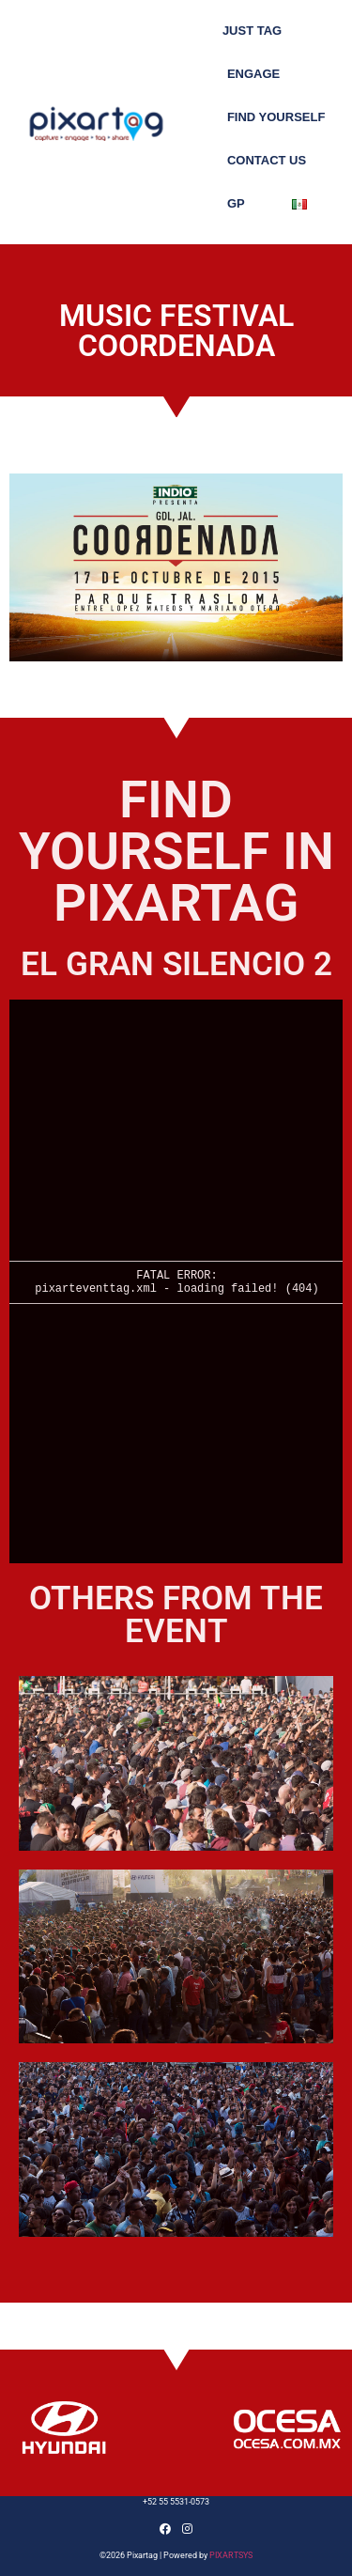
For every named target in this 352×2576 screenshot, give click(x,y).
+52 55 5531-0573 (176, 2501)
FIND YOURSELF (276, 117)
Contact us (266, 160)
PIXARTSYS (231, 2555)
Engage (253, 74)
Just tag (252, 30)
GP (236, 203)
